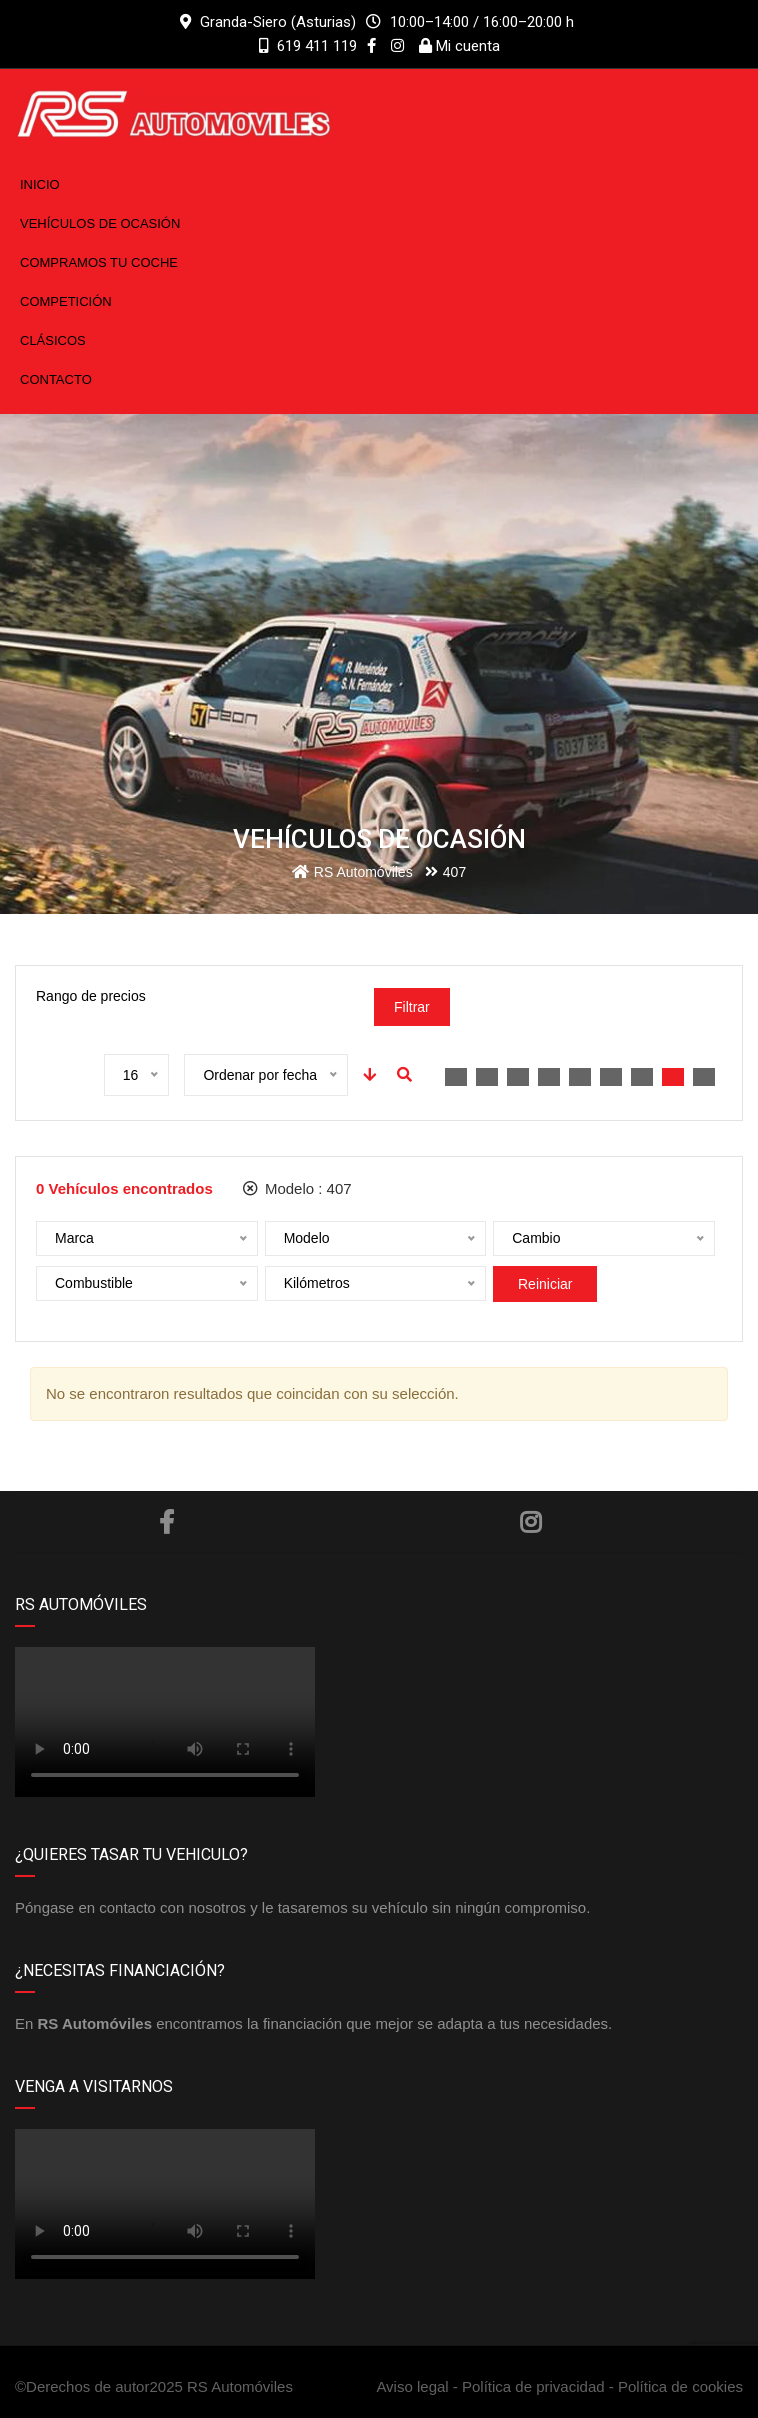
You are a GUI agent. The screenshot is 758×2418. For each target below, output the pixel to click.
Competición (66, 301)
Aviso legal (414, 2386)
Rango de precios (91, 996)
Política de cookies (680, 2386)
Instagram (530, 1522)
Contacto (56, 379)
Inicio (40, 184)
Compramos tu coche (99, 262)
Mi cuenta (459, 46)
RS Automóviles (240, 2386)
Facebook (166, 1522)
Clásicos (53, 340)
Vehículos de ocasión (100, 223)
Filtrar (412, 1007)
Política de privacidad (533, 2386)
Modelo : (297, 1188)
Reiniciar (545, 1284)
